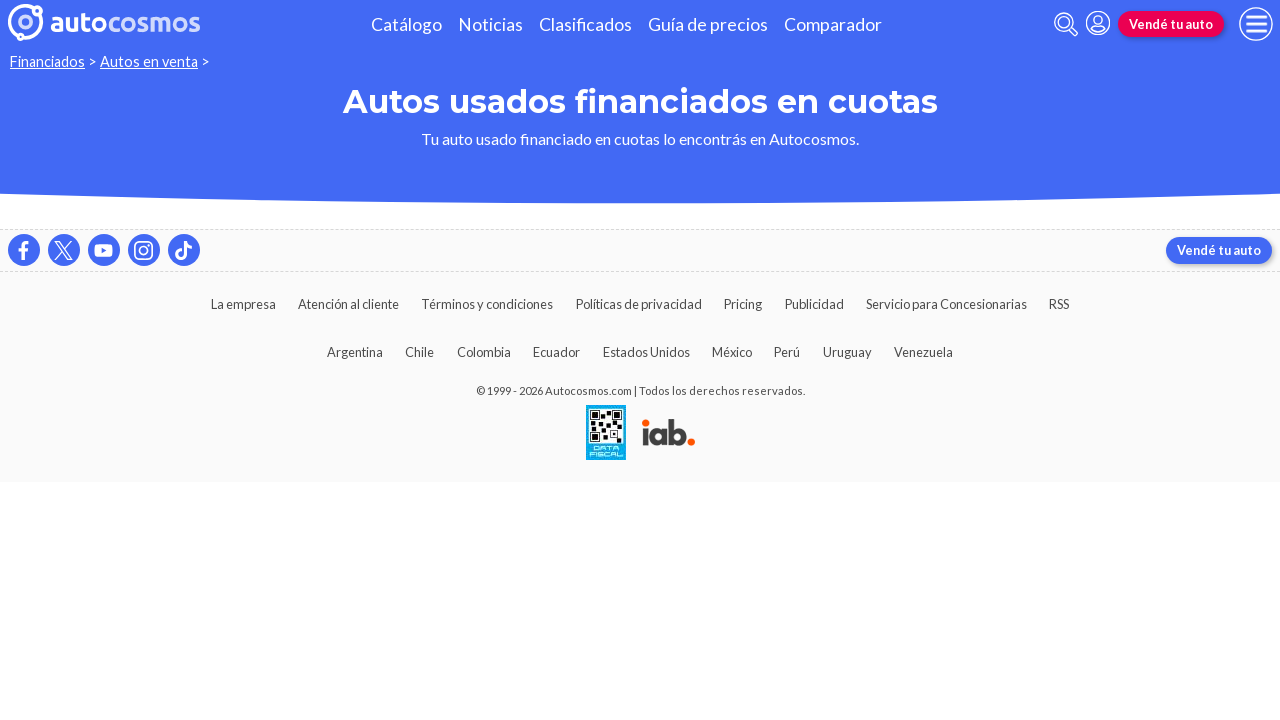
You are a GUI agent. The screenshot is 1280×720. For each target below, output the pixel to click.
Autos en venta (149, 61)
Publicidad (814, 304)
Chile (419, 352)
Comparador (833, 24)
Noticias (490, 24)
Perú (787, 352)
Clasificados (585, 24)
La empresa (243, 304)
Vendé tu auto (1171, 24)
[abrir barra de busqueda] (1066, 24)
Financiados (47, 61)
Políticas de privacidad (639, 304)
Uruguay (847, 352)
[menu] (1256, 24)
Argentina (355, 352)
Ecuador (556, 352)
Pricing (743, 304)
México (732, 352)
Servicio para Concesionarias (946, 304)
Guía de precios (708, 24)
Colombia (484, 352)
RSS (1059, 304)
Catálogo (406, 24)
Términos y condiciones (487, 304)
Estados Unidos (646, 352)
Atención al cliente (348, 304)
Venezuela (923, 352)
